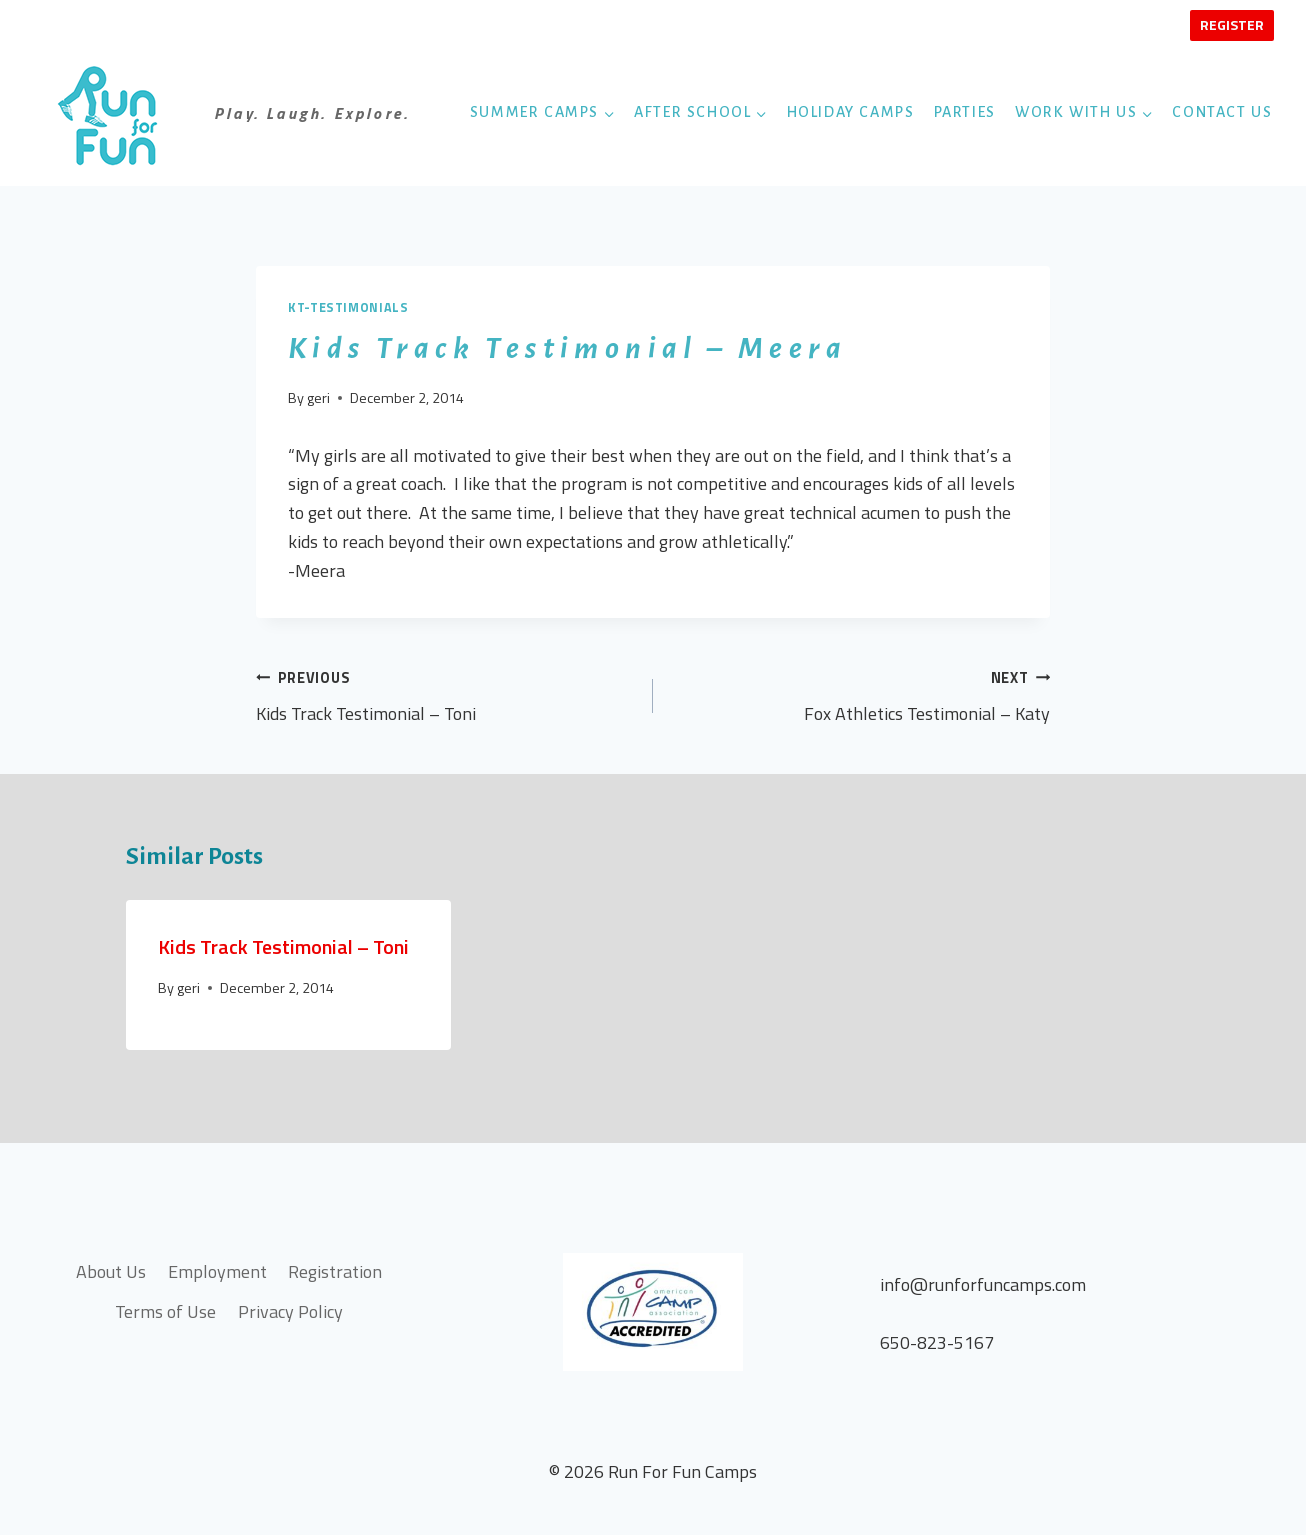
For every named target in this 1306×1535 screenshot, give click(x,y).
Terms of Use (165, 1311)
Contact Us (1222, 112)
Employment (217, 1271)
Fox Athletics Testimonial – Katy (860, 695)
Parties (965, 112)
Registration (335, 1271)
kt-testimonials (348, 307)
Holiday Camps (851, 112)
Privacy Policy (290, 1311)
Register (1232, 24)
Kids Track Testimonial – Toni (445, 695)
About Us (111, 1271)
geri (318, 398)
